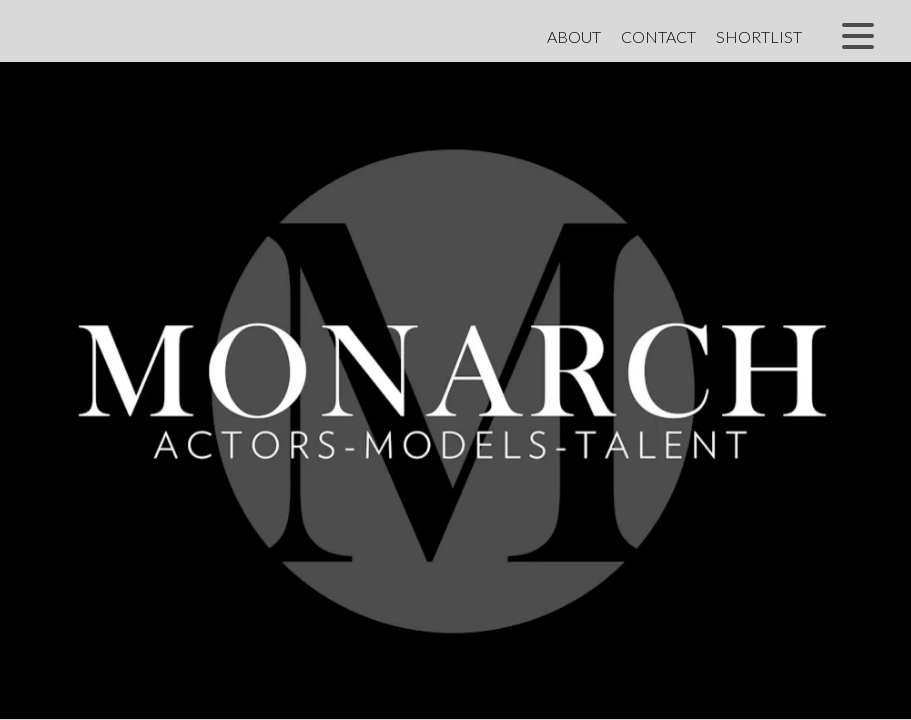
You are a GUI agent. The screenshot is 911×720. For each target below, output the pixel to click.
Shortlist (759, 36)
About (574, 36)
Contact (658, 36)
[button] (858, 36)
